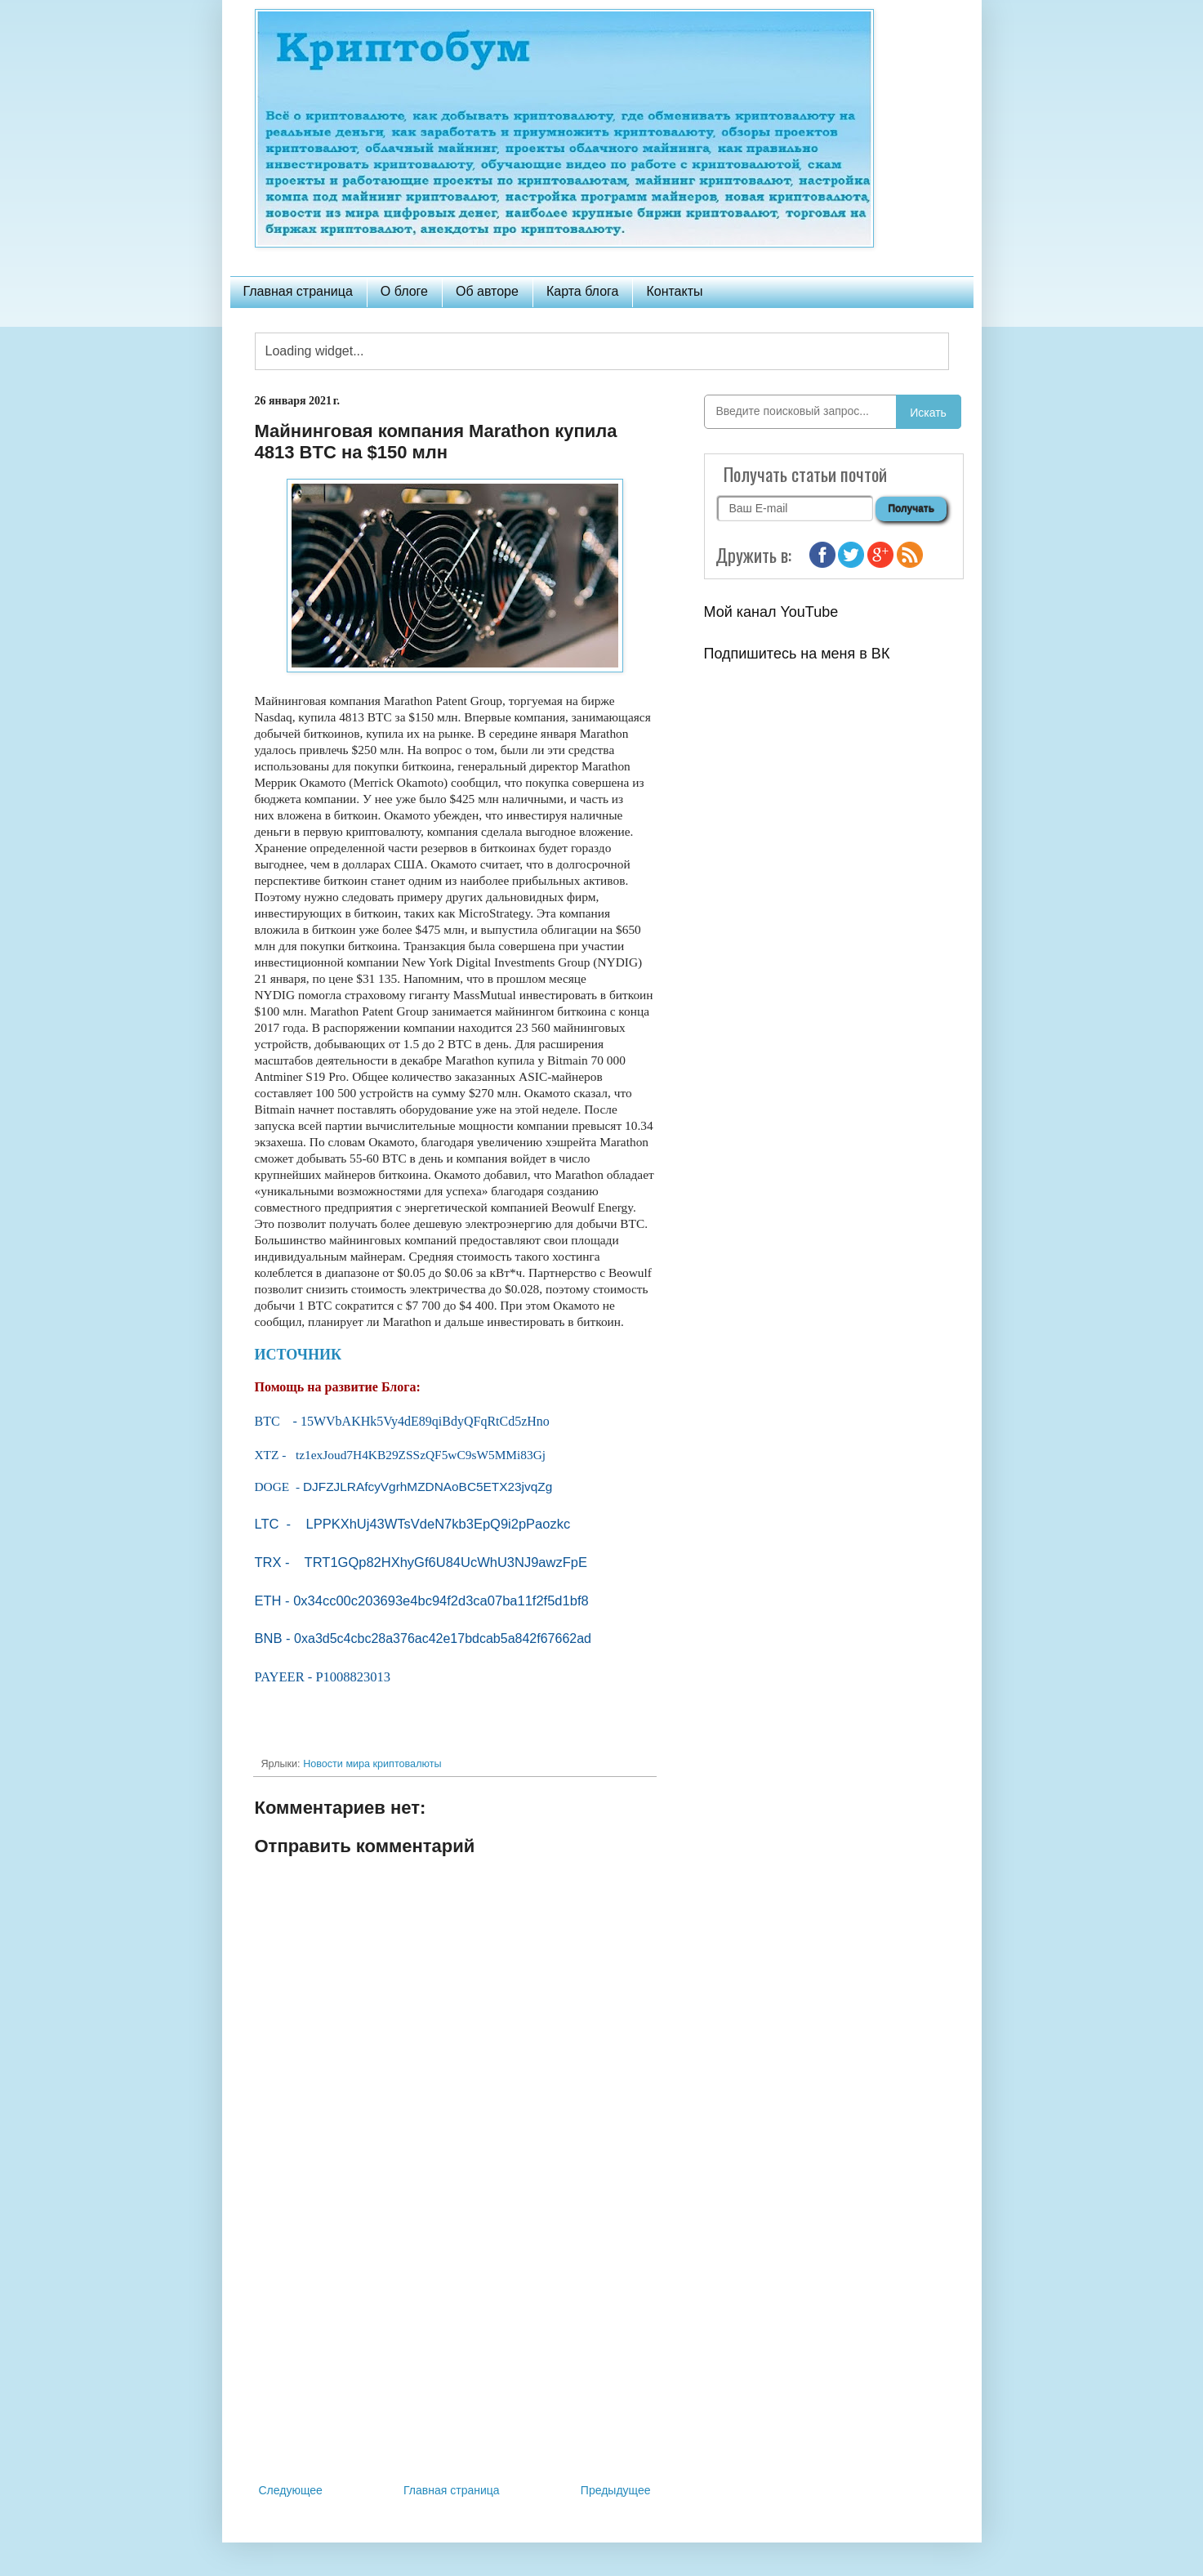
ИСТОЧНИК (298, 1354)
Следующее (291, 2490)
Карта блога (582, 291)
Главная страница (298, 291)
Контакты (674, 291)
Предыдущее (616, 2490)
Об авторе (487, 291)
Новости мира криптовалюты (372, 1764)
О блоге (404, 291)
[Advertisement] (455, 2345)
